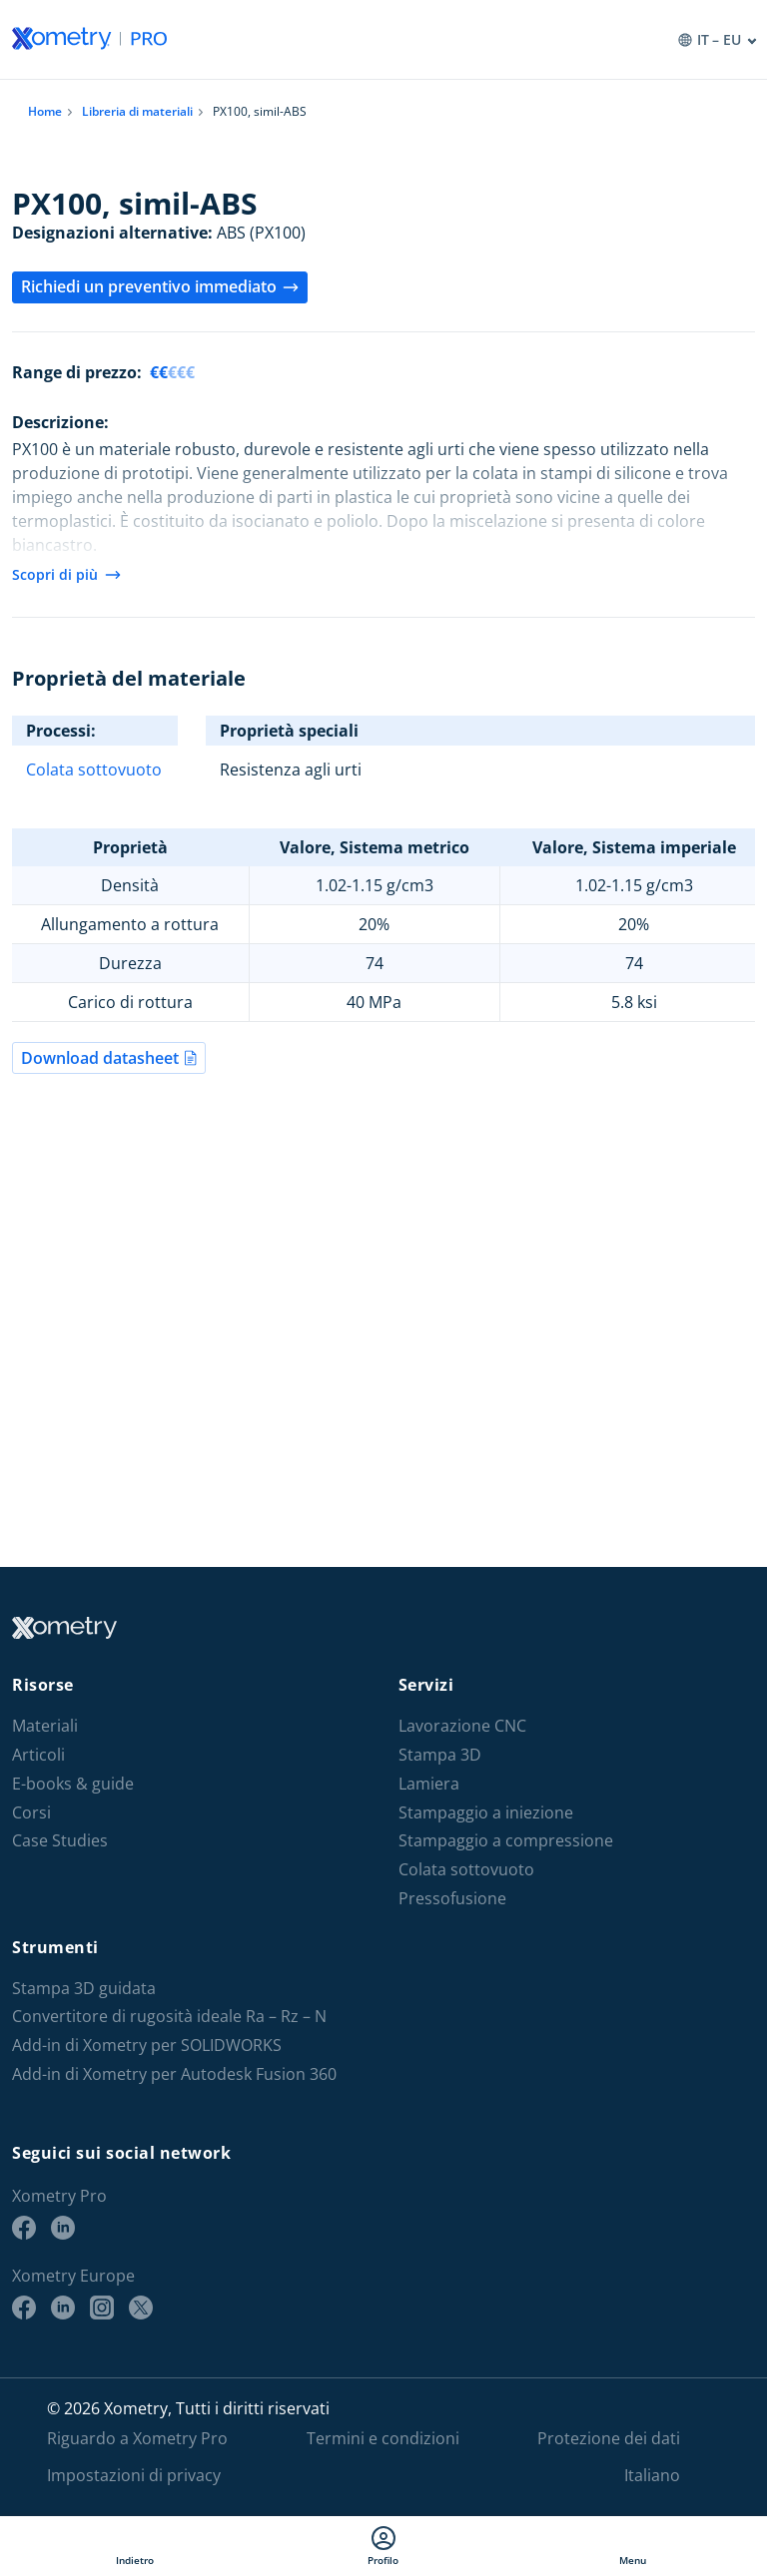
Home (45, 111)
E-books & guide (73, 1784)
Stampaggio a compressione (505, 1840)
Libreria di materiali (137, 111)
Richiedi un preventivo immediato (160, 286)
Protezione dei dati (608, 2438)
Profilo (383, 2546)
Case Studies (60, 1840)
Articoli (38, 1755)
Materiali (45, 1726)
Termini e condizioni (383, 2438)
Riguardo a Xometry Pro (137, 2438)
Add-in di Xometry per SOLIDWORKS (147, 2045)
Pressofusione (452, 1898)
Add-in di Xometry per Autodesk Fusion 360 (174, 2074)
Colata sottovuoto (94, 769)
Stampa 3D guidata (84, 1988)
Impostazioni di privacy (134, 2475)
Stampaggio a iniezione (485, 1813)
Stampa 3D (439, 1755)
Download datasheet (109, 1058)
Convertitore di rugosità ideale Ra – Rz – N (169, 2016)
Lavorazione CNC (462, 1726)
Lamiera (428, 1784)
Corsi (31, 1813)
